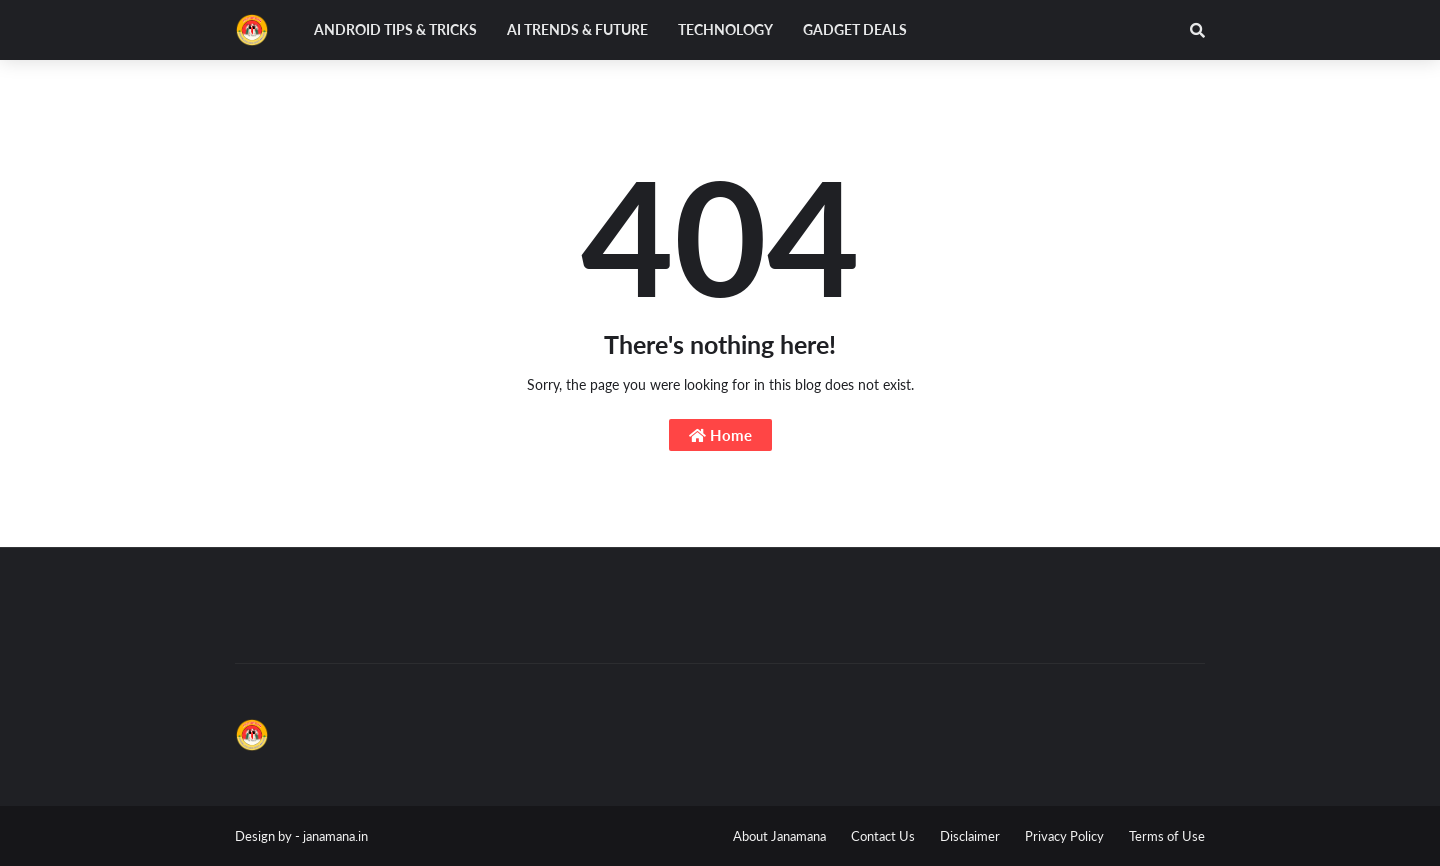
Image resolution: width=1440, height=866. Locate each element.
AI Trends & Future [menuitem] (577, 29)
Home (720, 435)
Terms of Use (1167, 836)
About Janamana (779, 836)
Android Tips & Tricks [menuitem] (395, 29)
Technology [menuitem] (725, 29)
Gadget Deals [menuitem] (855, 29)
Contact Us (883, 836)
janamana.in (335, 836)
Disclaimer (970, 836)
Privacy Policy (1064, 836)
